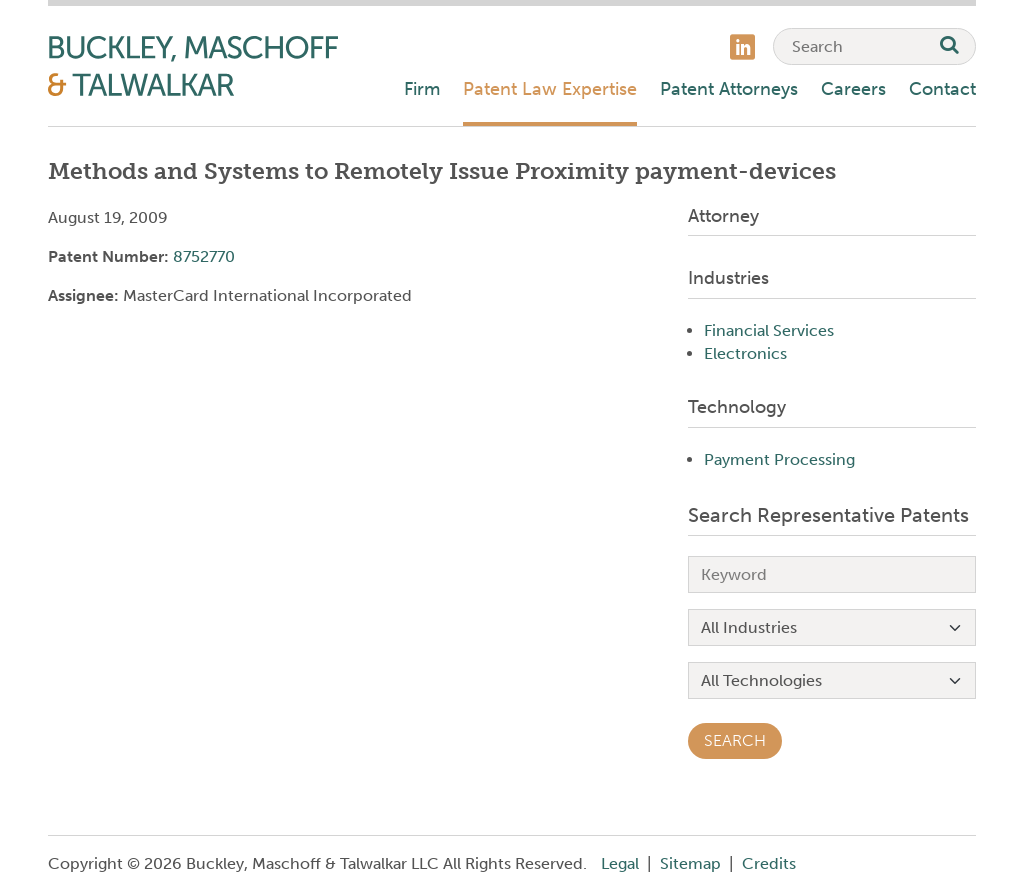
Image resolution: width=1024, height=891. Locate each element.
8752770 (204, 256)
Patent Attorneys (729, 89)
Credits (769, 863)
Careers (853, 89)
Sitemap (690, 863)
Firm (422, 89)
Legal (620, 863)
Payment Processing (779, 459)
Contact (942, 89)
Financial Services (769, 330)
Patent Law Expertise (550, 89)
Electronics (745, 353)
